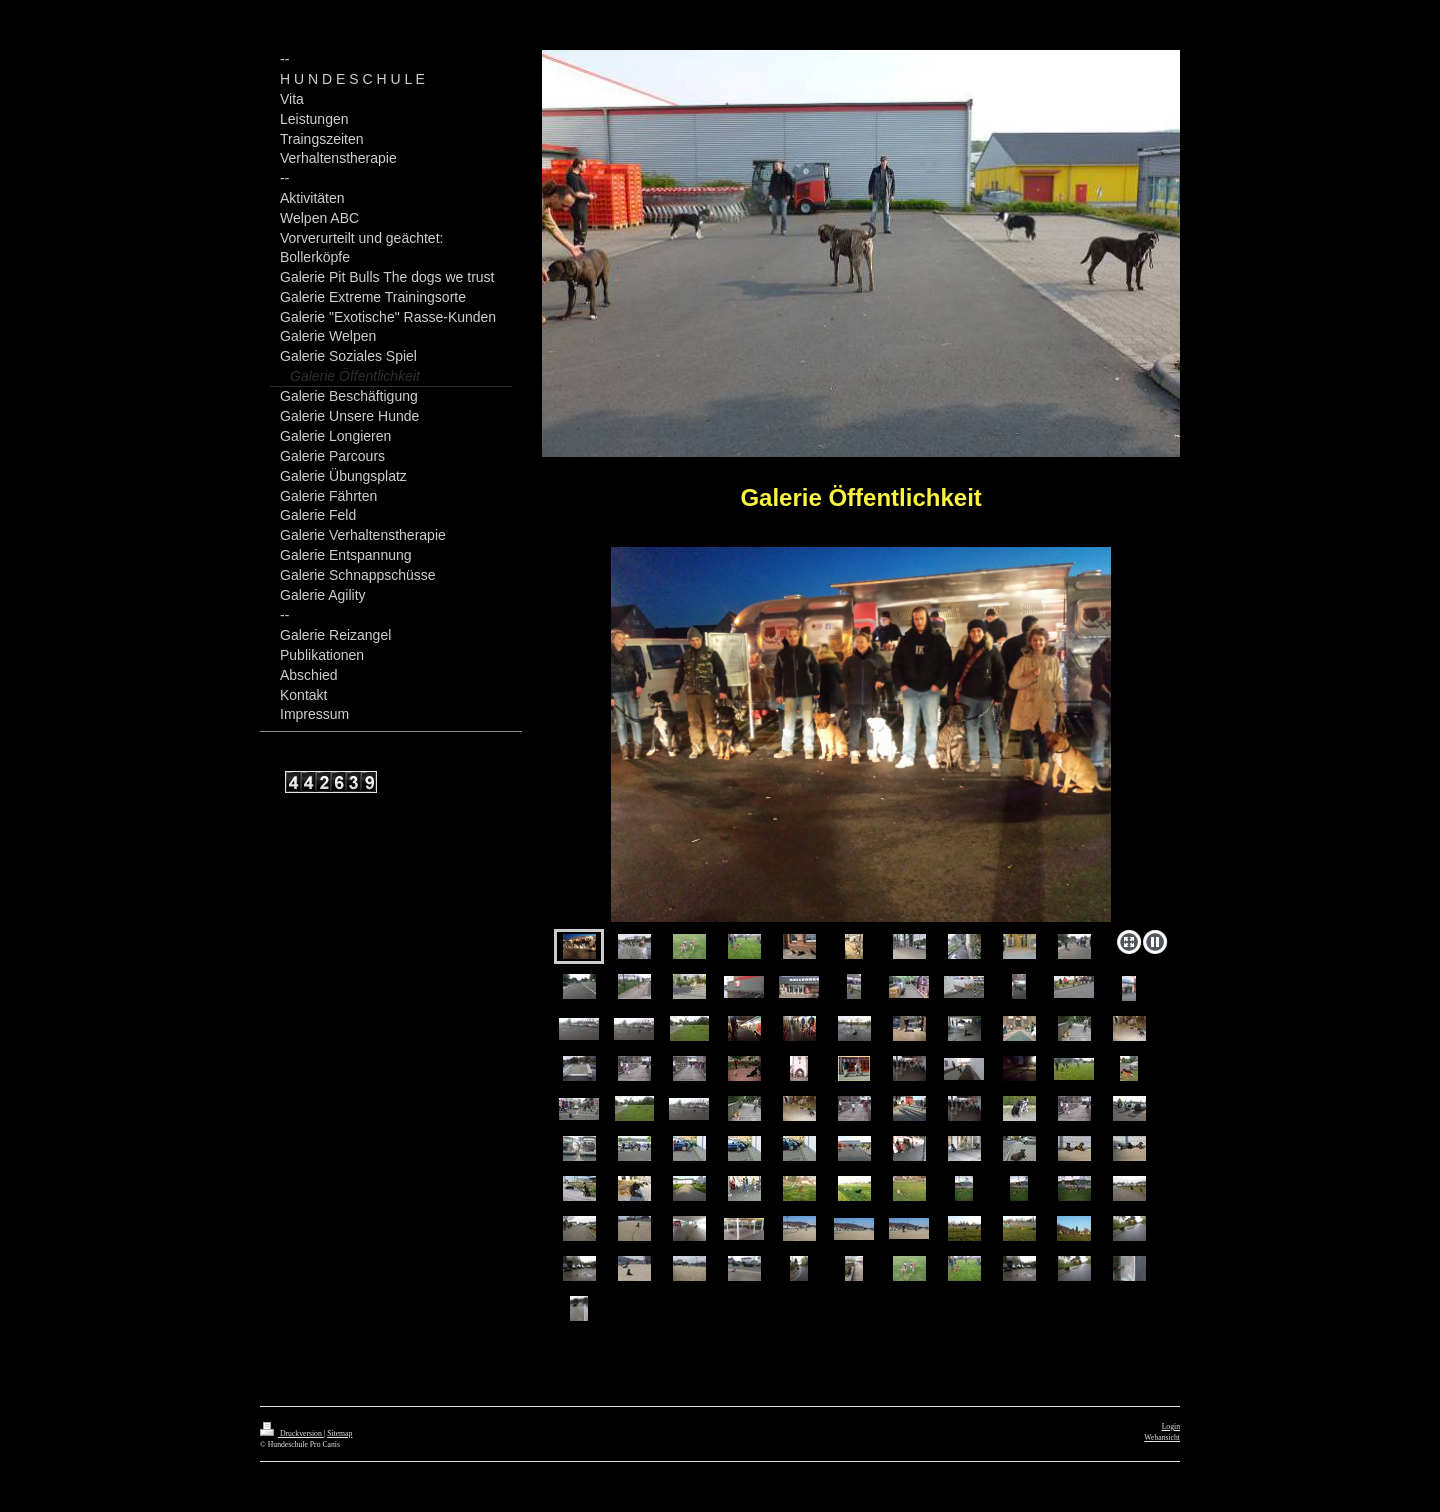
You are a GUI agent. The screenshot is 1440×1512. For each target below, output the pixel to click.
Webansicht (1162, 1437)
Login (1171, 1426)
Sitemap (339, 1433)
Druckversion (292, 1433)
